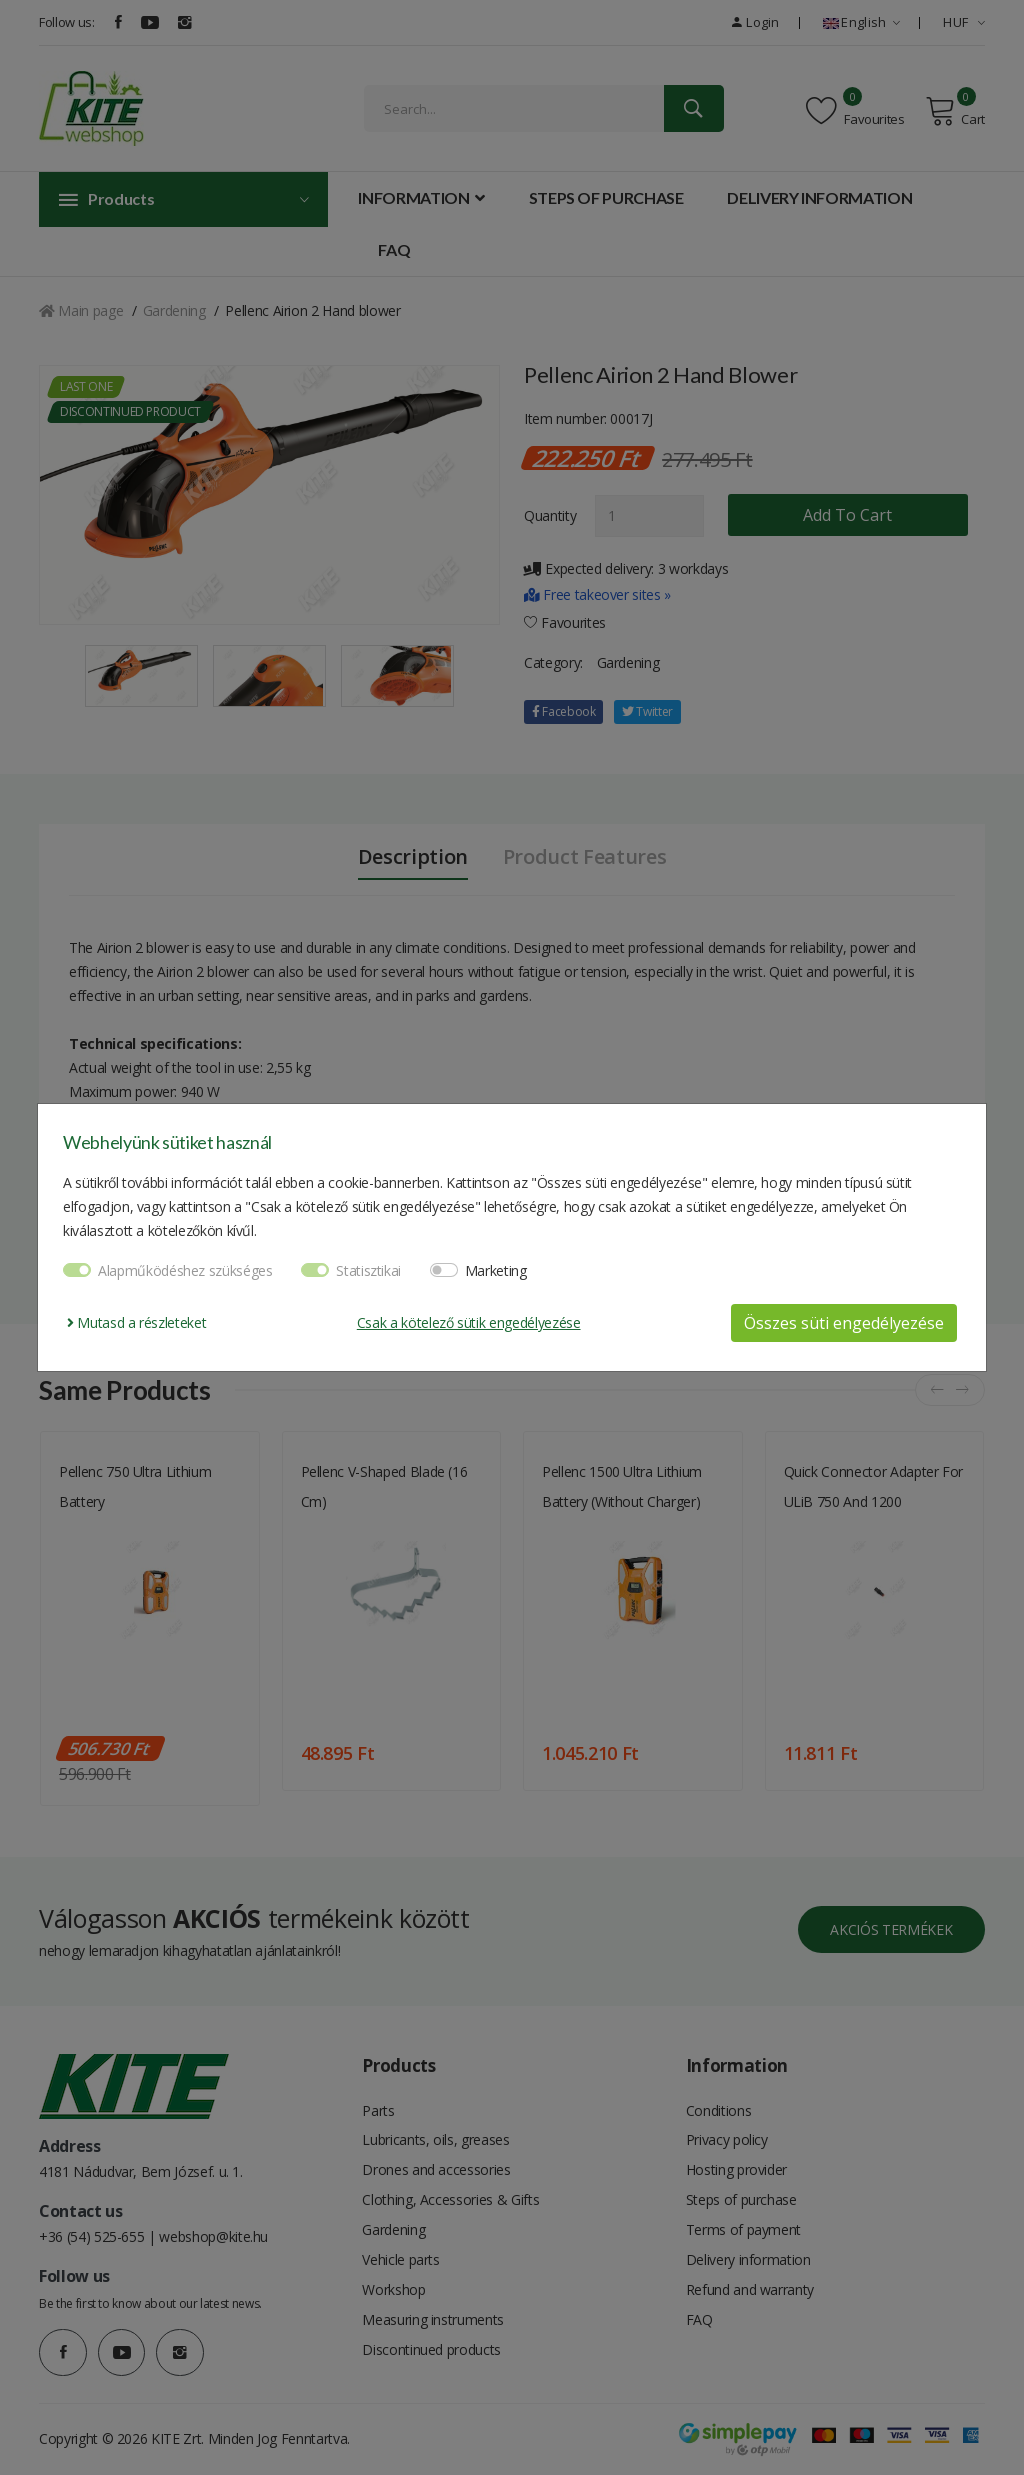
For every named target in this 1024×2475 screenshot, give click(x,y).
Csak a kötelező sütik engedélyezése (469, 1322)
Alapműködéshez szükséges (185, 1270)
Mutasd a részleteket (136, 1322)
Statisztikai (368, 1270)
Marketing (496, 1270)
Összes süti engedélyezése (844, 1323)
